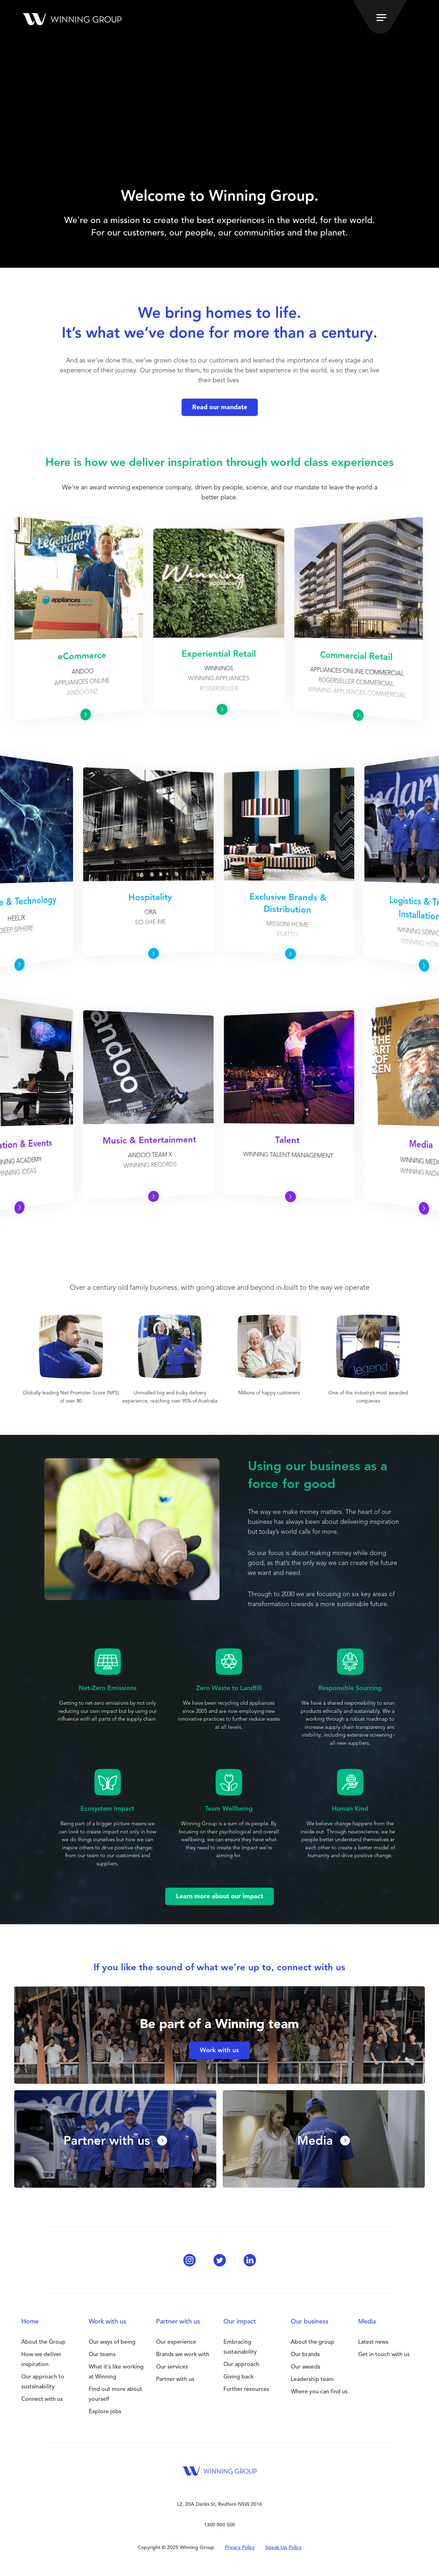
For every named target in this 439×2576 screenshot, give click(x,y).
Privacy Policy (240, 2547)
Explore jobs (105, 2412)
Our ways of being (112, 2342)
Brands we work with (182, 2355)
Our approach (241, 2364)
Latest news (373, 2342)
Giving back (238, 2377)
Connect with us (42, 2399)
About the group (312, 2342)
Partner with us (175, 2379)
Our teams (102, 2355)
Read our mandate (219, 407)
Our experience (176, 2342)
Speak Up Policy (283, 2547)
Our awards (305, 2367)
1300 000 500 (219, 2524)
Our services (172, 2367)
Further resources (246, 2389)
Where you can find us (319, 2392)
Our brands (305, 2355)
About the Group (43, 2342)
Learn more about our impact (219, 1896)
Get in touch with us (384, 2355)
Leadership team (312, 2379)
